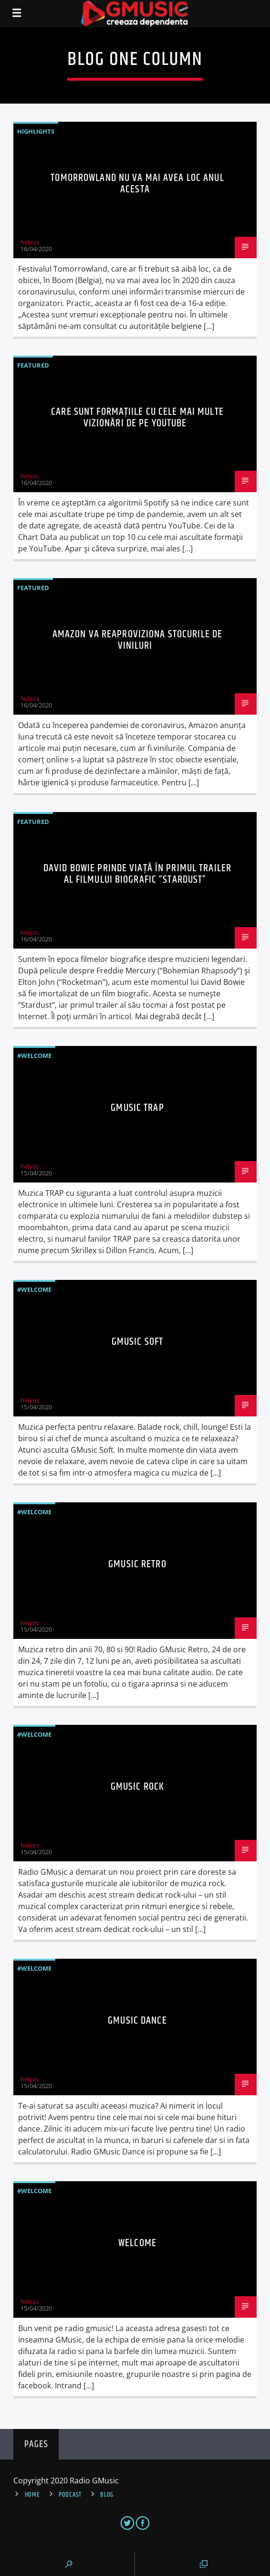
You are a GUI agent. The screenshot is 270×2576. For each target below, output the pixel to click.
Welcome (137, 2243)
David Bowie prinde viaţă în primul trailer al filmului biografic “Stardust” (137, 874)
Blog (107, 2495)
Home (32, 2495)
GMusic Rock (137, 1786)
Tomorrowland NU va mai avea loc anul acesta (137, 183)
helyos (30, 242)
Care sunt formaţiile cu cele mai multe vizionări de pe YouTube (137, 417)
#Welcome (34, 1055)
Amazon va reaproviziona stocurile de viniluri (137, 640)
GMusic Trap (137, 1107)
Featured (33, 365)
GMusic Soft (137, 1341)
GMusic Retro (137, 1564)
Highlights (35, 131)
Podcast (70, 2495)
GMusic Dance (137, 2020)
